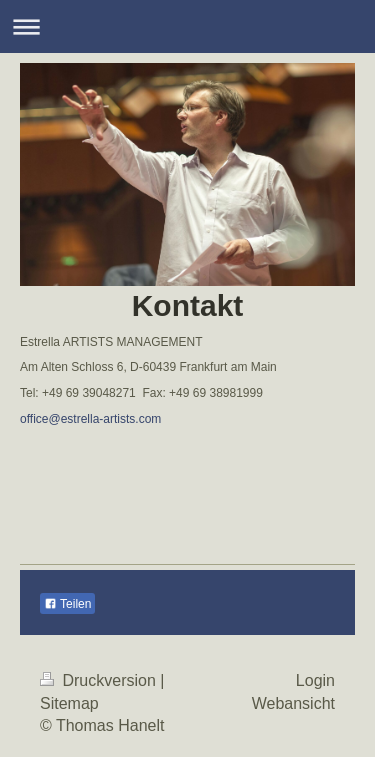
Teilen (67, 604)
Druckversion (100, 680)
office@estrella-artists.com (90, 419)
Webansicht (293, 703)
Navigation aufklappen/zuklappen (187, 26)
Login (315, 680)
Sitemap (69, 703)
